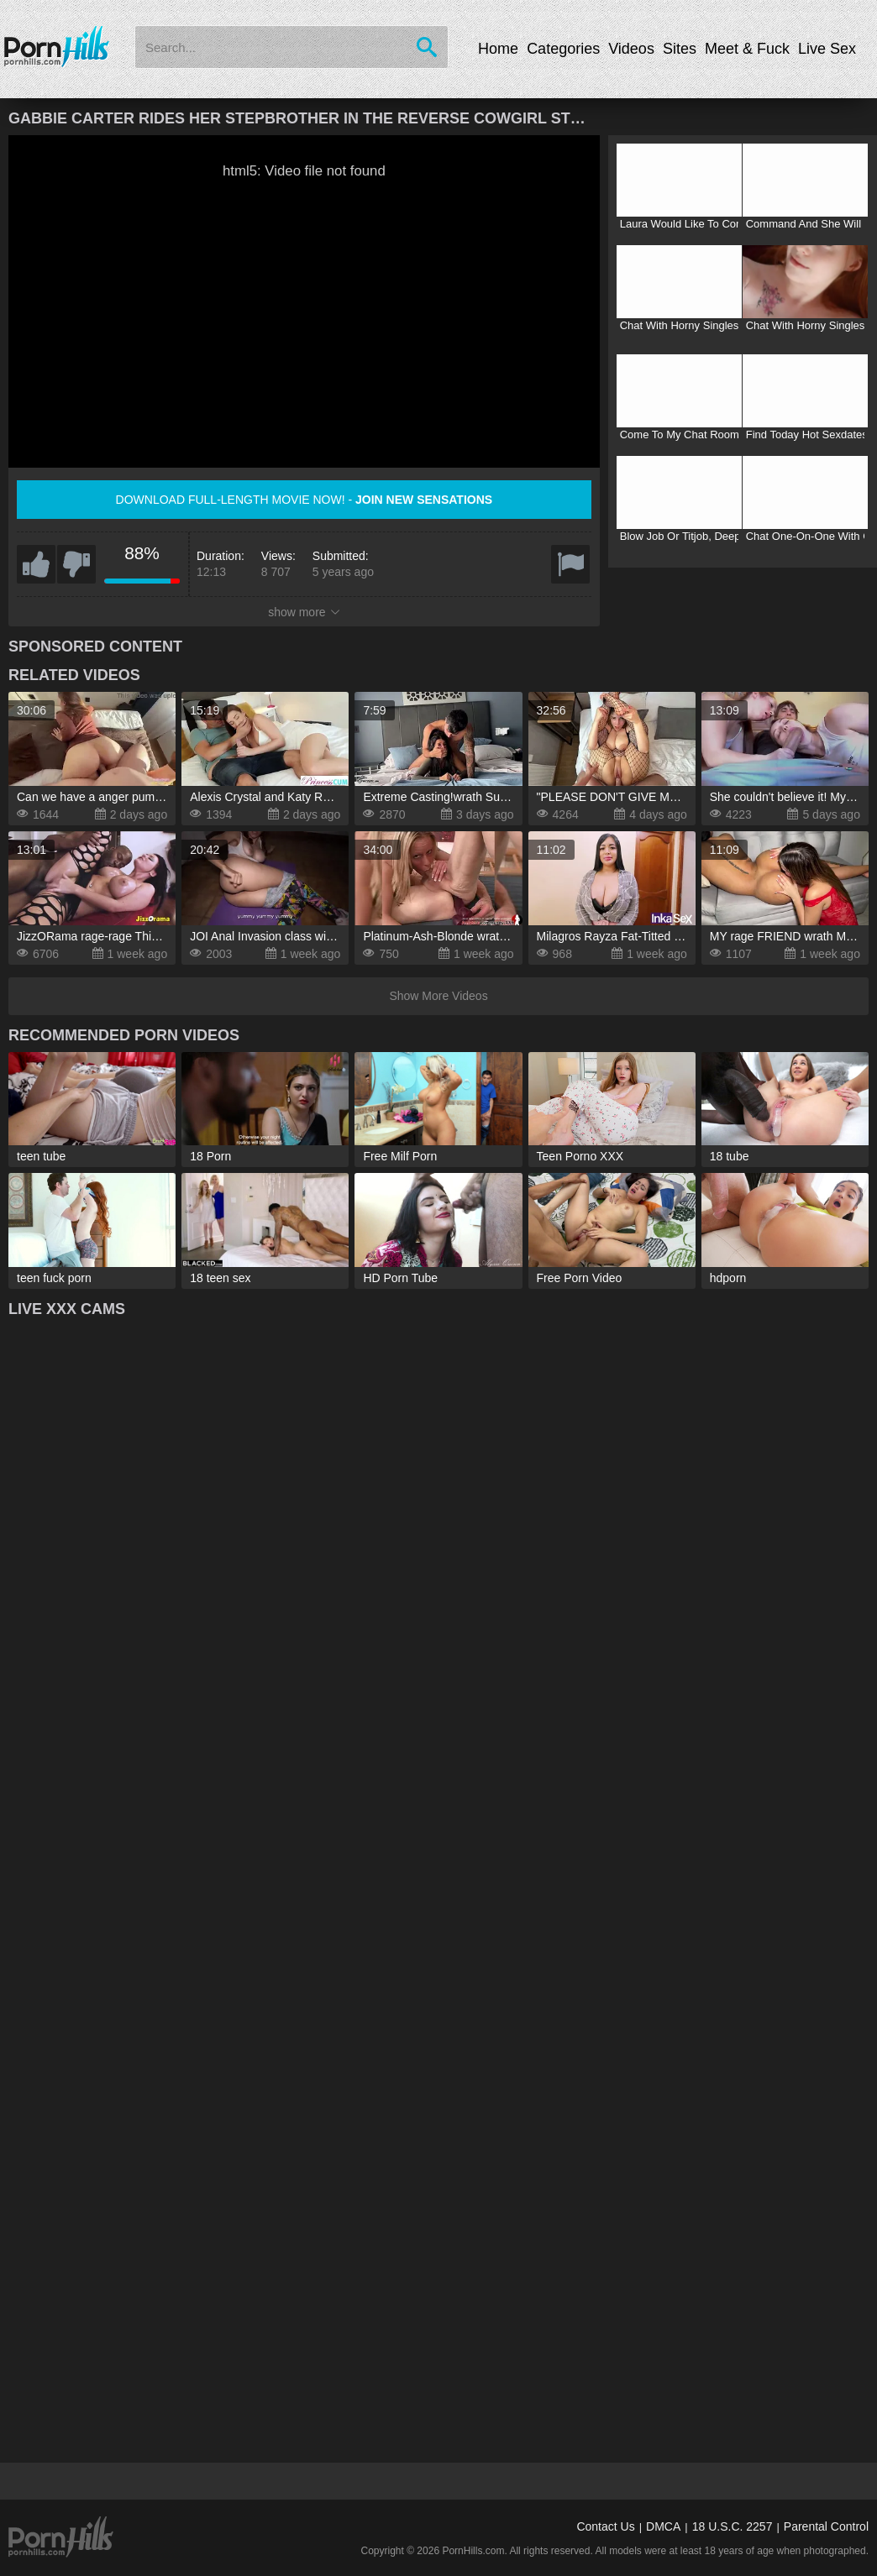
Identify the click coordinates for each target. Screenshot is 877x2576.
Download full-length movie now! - (304, 499)
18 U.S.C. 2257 (732, 2526)
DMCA (663, 2526)
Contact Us (605, 2526)
